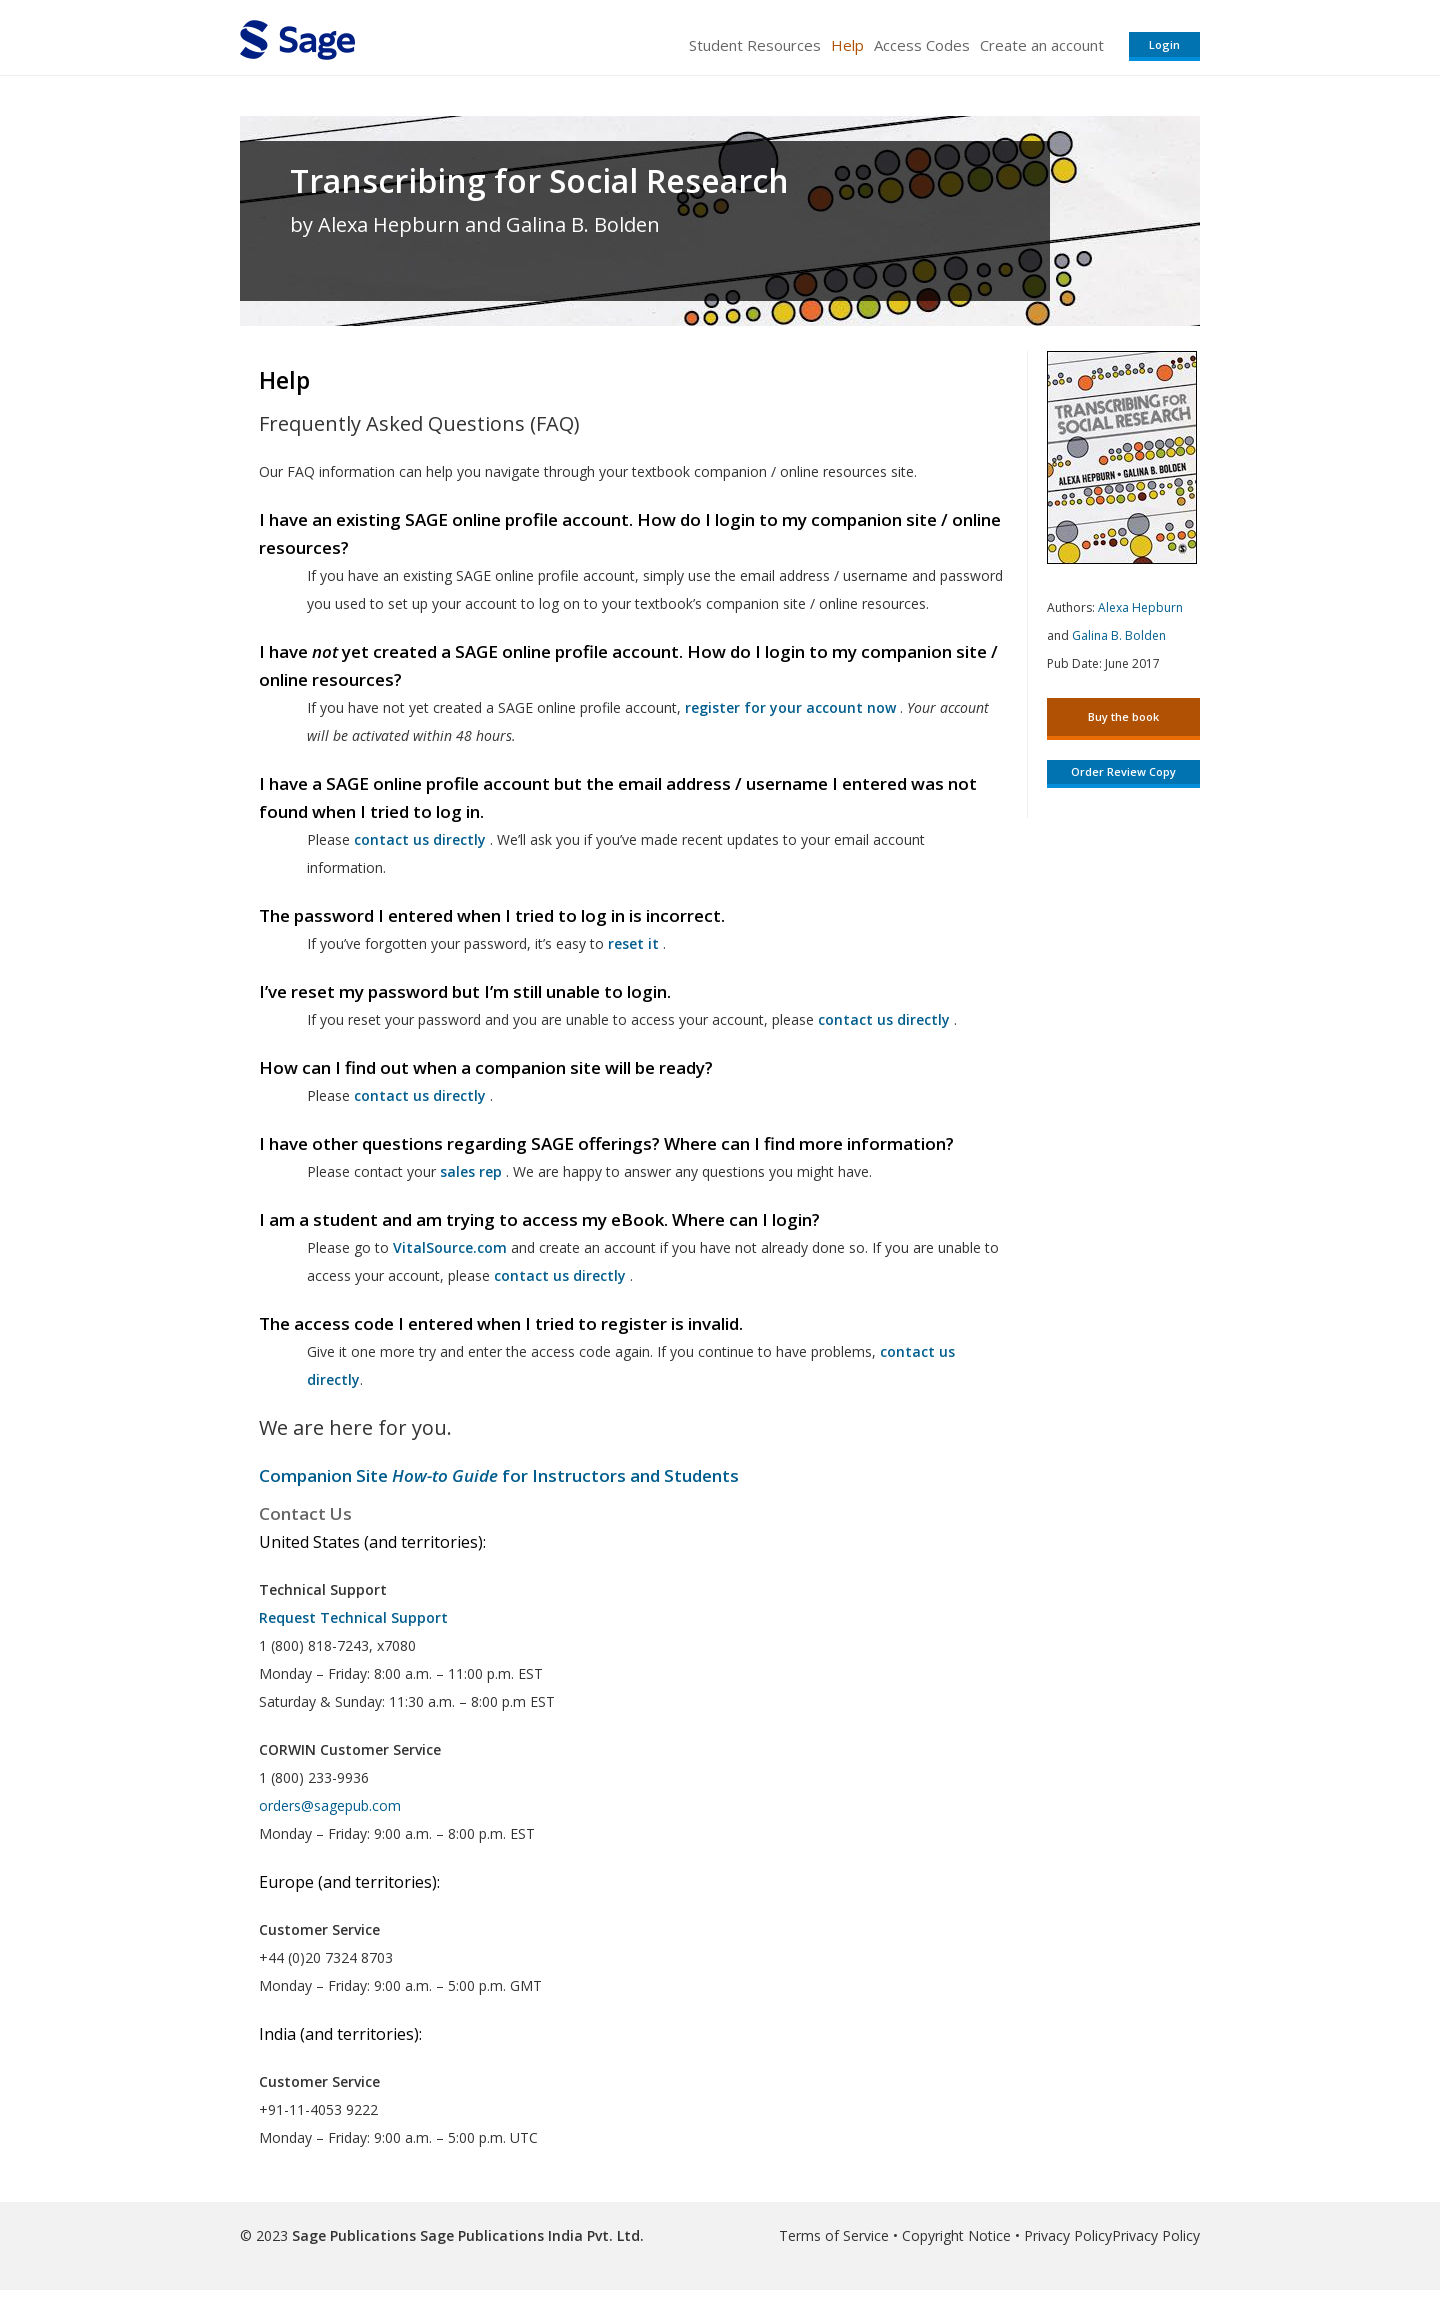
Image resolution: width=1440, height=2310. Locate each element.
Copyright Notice (956, 2235)
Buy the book (1123, 716)
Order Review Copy (1123, 771)
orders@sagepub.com (330, 1805)
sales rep (471, 1171)
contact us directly (560, 1275)
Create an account (1042, 45)
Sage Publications (354, 2235)
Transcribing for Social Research (539, 181)
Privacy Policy (1068, 2235)
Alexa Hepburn (1140, 607)
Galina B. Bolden (1119, 635)
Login (1164, 44)
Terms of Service (834, 2235)
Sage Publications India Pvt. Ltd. (530, 2235)
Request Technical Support (353, 1617)
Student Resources (755, 45)
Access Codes (922, 45)
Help (847, 45)
